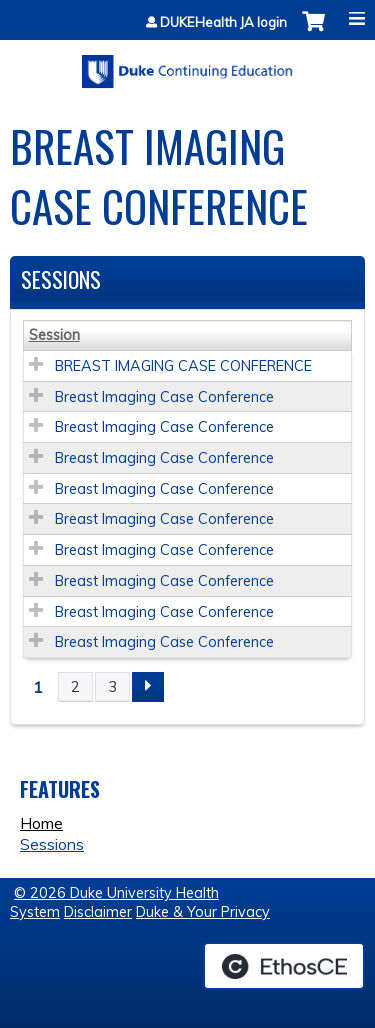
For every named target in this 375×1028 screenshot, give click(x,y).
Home (41, 823)
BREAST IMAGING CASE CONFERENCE (183, 366)
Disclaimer (98, 912)
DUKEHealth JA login (223, 22)
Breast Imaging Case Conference (164, 397)
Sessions (52, 844)
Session (54, 335)
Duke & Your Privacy (203, 912)
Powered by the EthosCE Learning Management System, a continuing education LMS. (284, 966)
